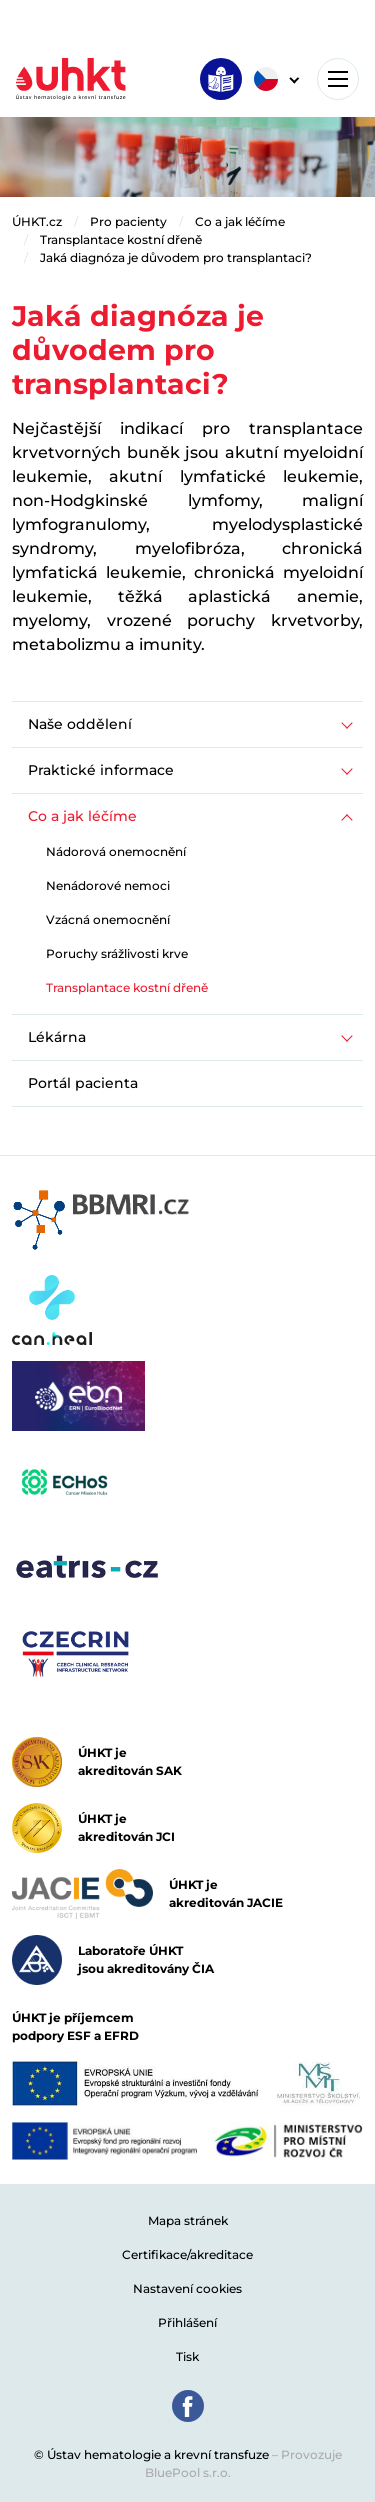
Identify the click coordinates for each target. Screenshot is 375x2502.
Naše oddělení (80, 724)
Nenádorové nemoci (108, 885)
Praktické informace (101, 770)
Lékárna (57, 1037)
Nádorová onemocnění (116, 851)
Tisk (187, 2356)
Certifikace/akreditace (187, 2254)
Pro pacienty (128, 221)
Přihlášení (187, 2322)
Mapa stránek (188, 2220)
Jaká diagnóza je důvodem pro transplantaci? (176, 257)
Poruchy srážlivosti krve (117, 953)
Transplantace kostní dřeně (121, 239)
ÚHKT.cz (37, 221)
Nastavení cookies (187, 2288)
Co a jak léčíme (240, 221)
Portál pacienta (83, 1083)
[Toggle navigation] (338, 79)
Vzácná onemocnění (108, 919)
